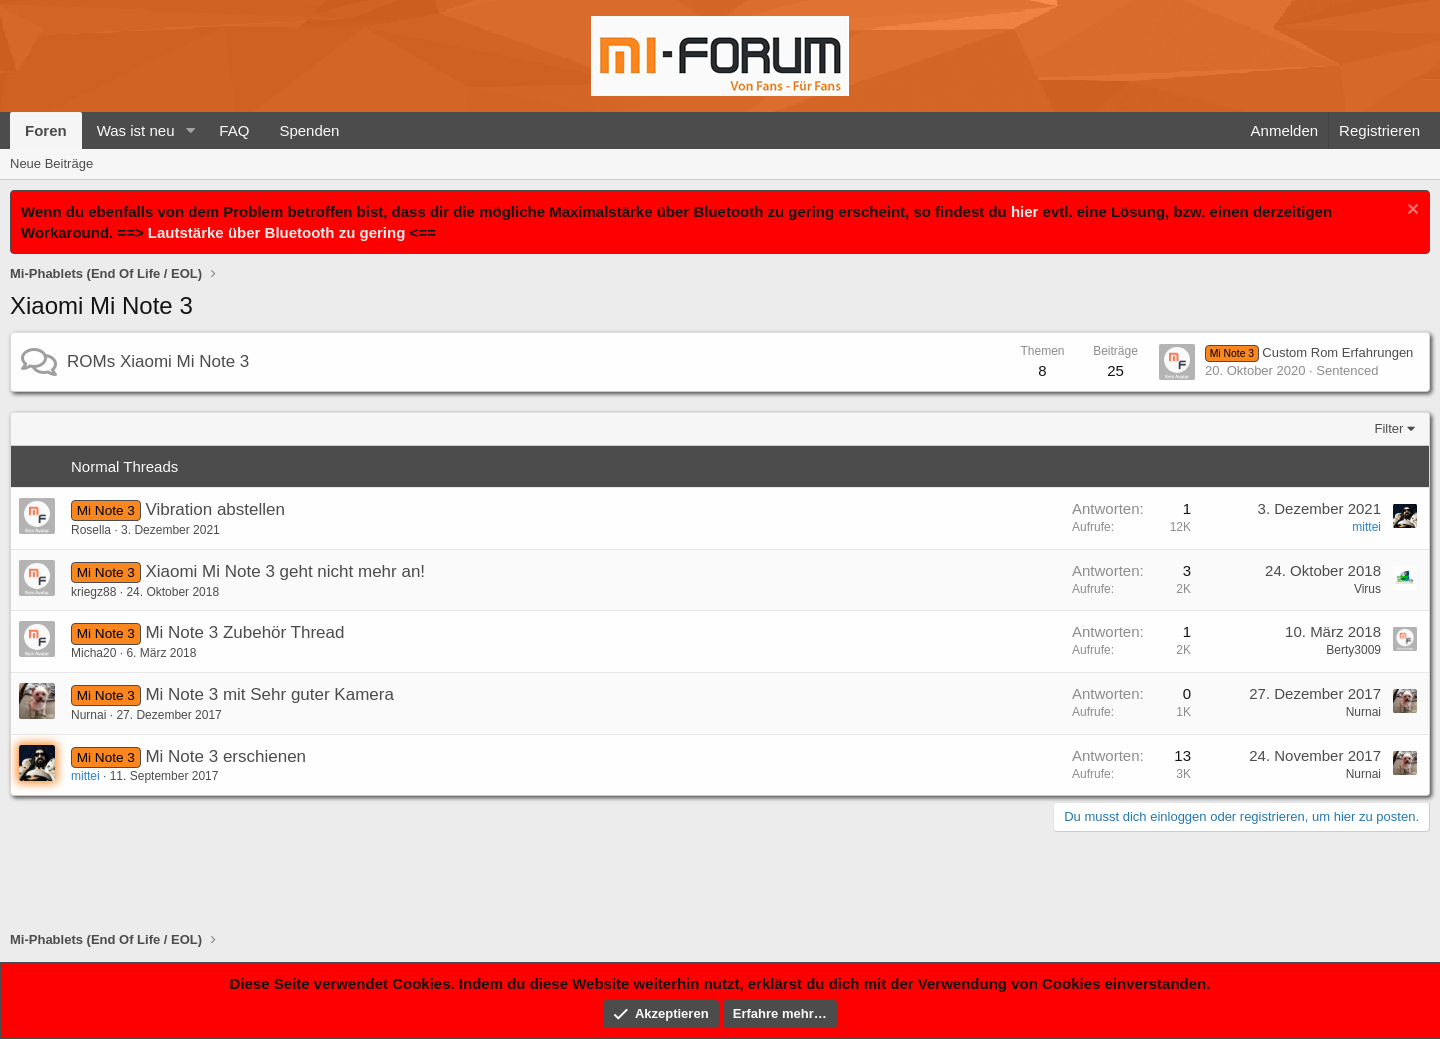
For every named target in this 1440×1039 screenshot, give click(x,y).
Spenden (309, 130)
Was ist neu (136, 130)
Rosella (91, 530)
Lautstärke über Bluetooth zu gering (277, 232)
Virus (1367, 589)
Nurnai (88, 715)
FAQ (234, 130)
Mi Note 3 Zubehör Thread (244, 632)
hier (1025, 211)
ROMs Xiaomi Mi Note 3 (158, 361)
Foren (46, 130)
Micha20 (93, 653)
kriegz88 (93, 592)
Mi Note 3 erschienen (225, 756)
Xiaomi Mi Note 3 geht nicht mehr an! (285, 571)
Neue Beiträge (51, 163)
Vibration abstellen (215, 509)
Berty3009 (1353, 650)
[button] (190, 130)
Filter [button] (1389, 428)
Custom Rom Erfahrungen (1309, 352)
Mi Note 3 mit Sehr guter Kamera (269, 694)
